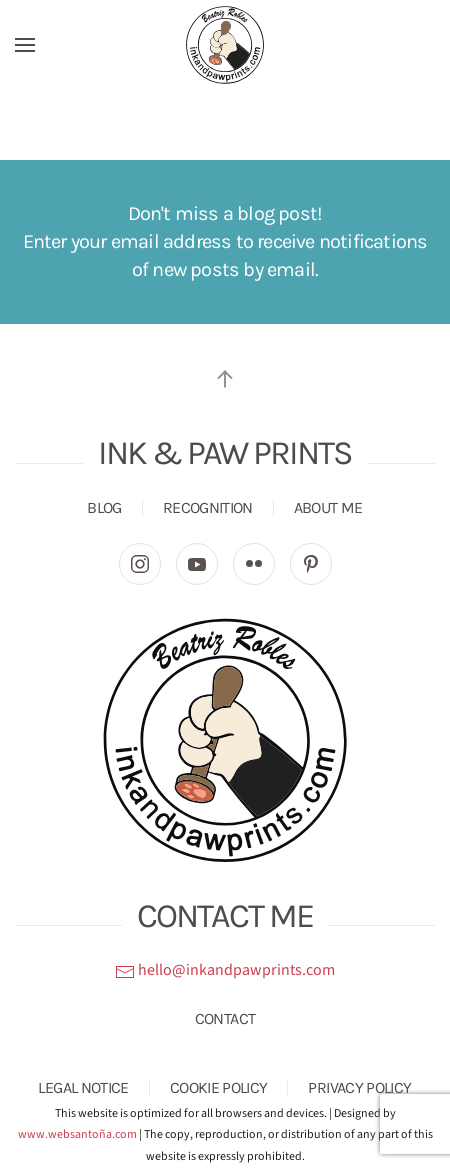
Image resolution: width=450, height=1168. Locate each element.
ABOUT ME (328, 507)
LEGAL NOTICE (83, 1087)
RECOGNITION (208, 507)
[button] (25, 45)
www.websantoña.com (77, 1134)
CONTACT (225, 1018)
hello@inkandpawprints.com (225, 970)
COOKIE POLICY (219, 1087)
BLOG (104, 507)
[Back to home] (225, 45)
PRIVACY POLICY (359, 1087)
